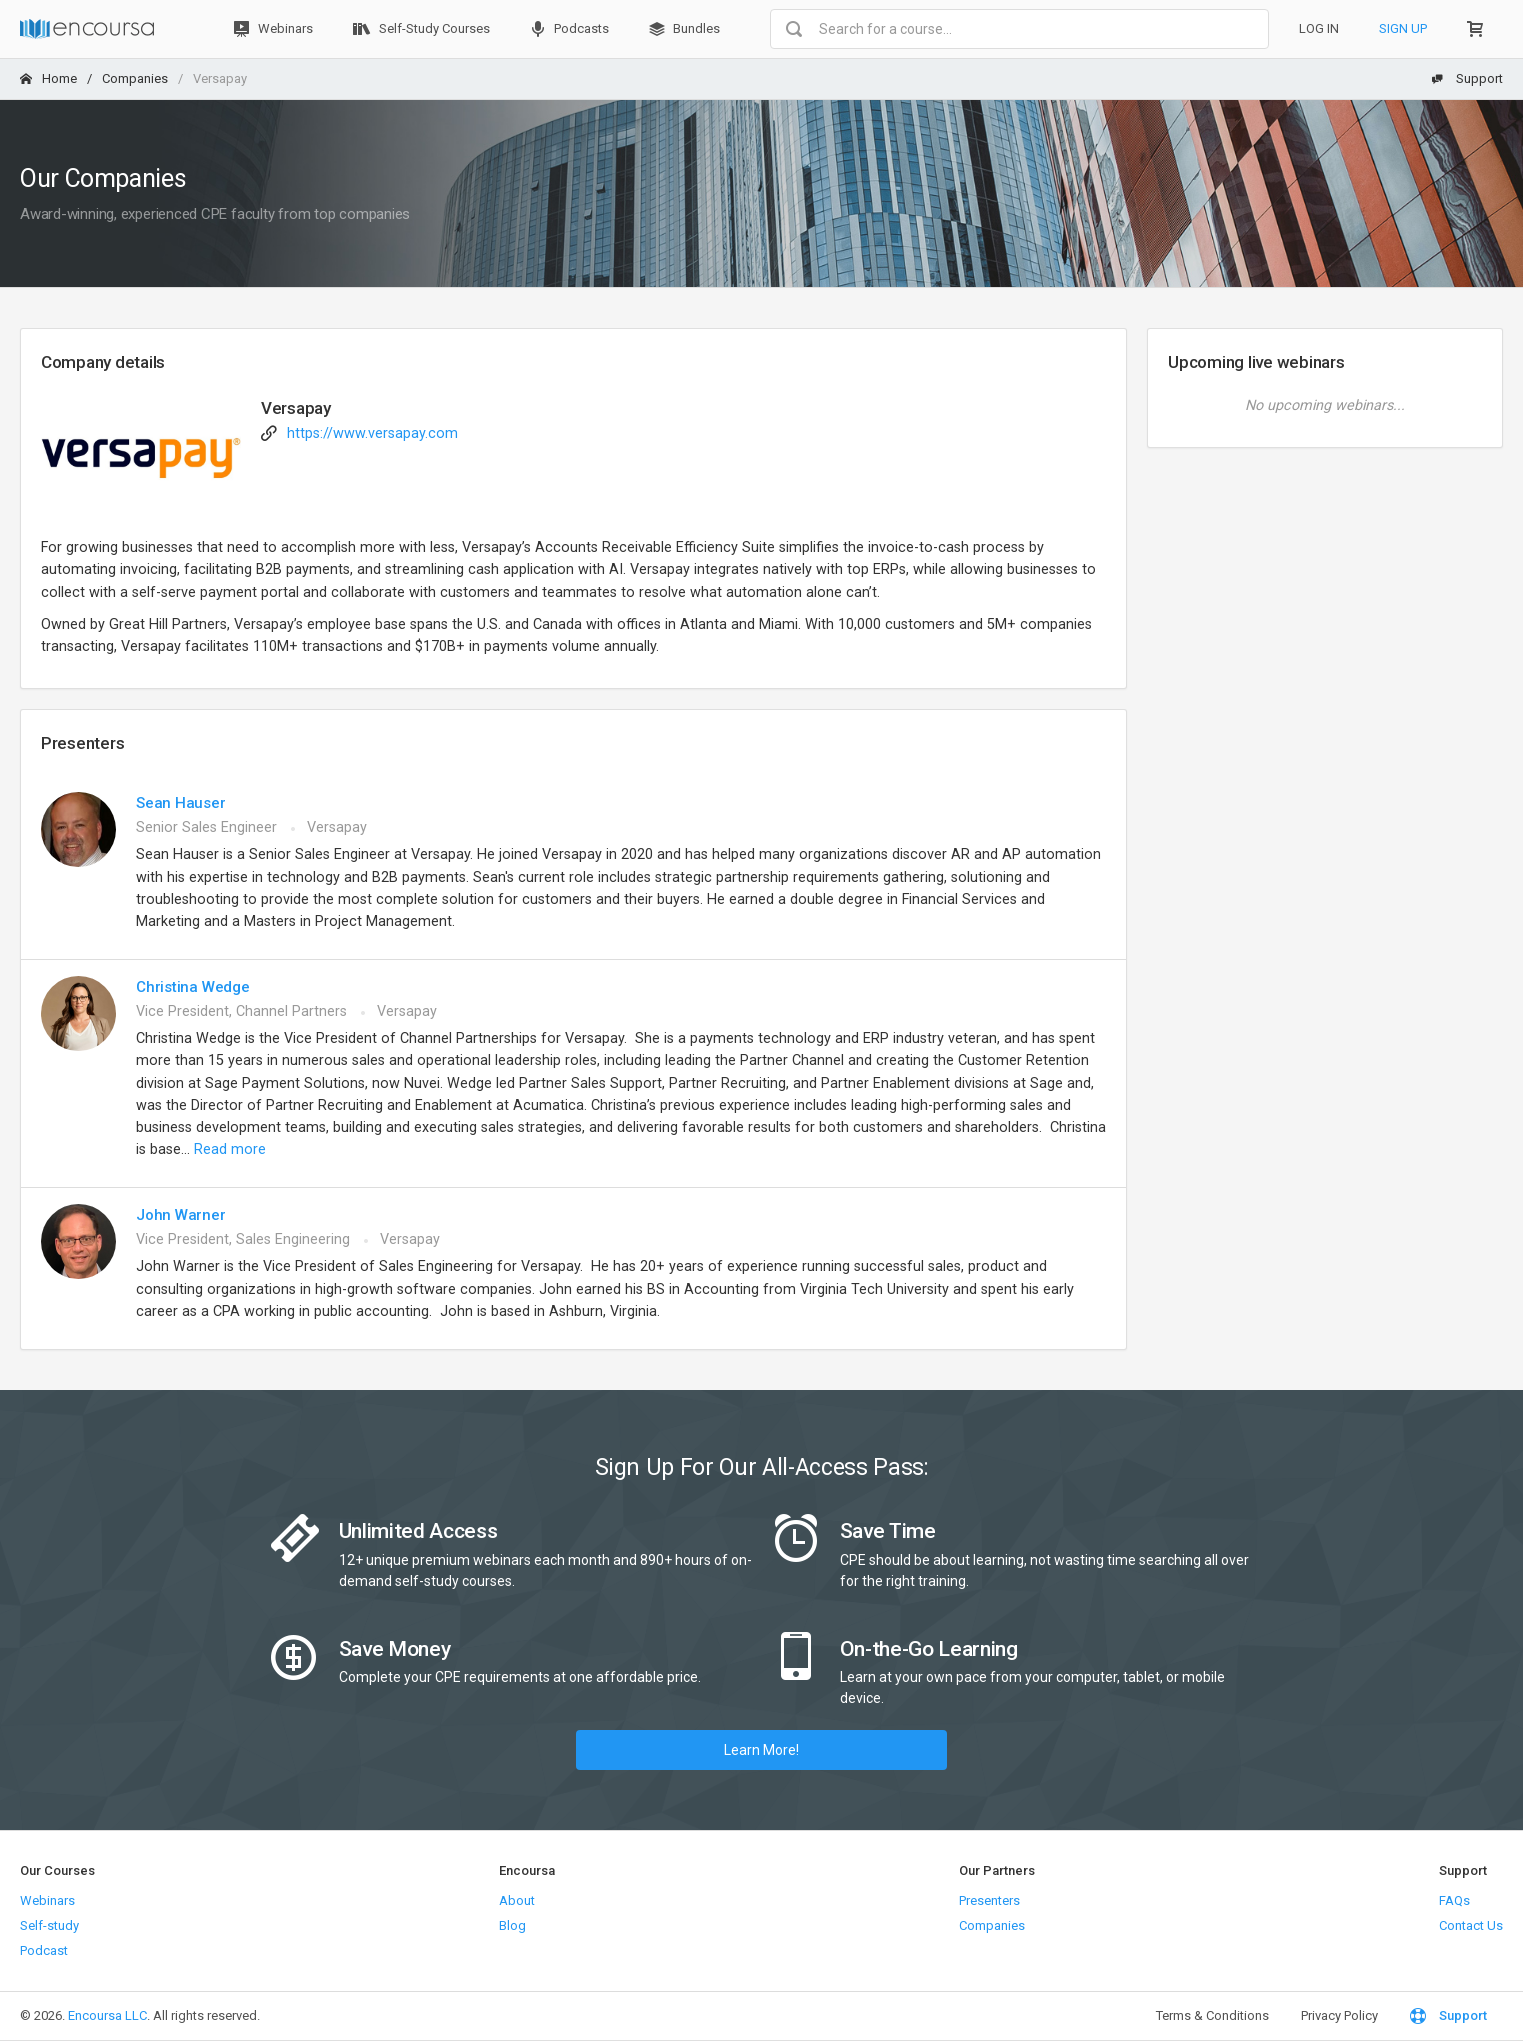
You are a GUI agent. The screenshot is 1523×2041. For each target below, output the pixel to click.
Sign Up (1403, 28)
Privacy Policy (1339, 2015)
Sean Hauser (181, 803)
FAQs (1454, 1900)
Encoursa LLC (107, 2015)
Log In (1319, 28)
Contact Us (1471, 1925)
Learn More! (761, 1750)
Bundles (684, 29)
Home (48, 78)
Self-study (49, 1925)
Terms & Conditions (1212, 2015)
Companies (135, 78)
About (517, 1900)
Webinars (273, 29)
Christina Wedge (193, 987)
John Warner (181, 1215)
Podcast (44, 1950)
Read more (230, 1149)
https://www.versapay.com (372, 433)
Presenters (989, 1900)
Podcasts (569, 29)
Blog (512, 1925)
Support (1467, 78)
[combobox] (1019, 29)
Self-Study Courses (421, 29)
